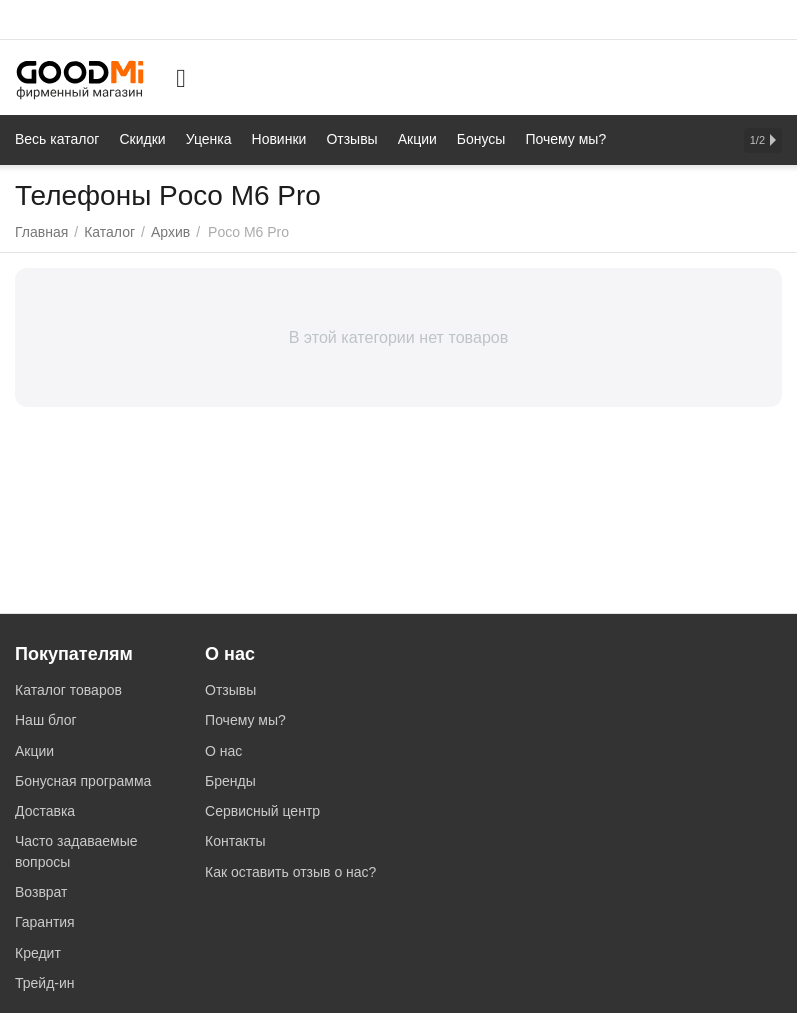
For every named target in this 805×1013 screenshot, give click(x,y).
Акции (34, 751)
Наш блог (46, 720)
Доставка (45, 811)
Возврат (41, 892)
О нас (223, 751)
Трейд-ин (45, 983)
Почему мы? (245, 720)
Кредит (38, 953)
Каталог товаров (68, 690)
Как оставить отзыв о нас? (290, 872)
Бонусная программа (83, 781)
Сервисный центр (262, 811)
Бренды (230, 781)
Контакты (235, 841)
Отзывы (230, 690)
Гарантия (45, 922)
